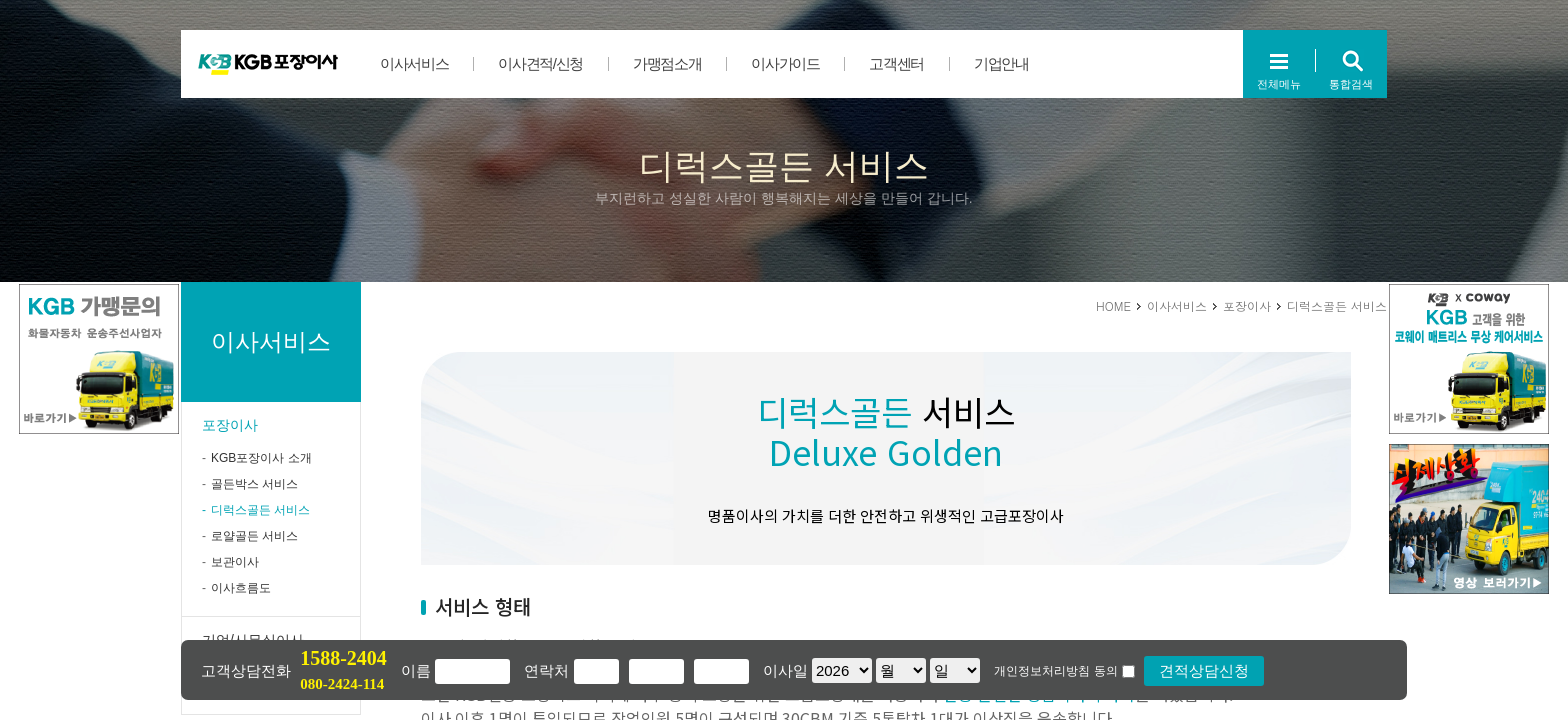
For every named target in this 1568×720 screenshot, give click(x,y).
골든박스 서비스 (254, 484)
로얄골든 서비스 (254, 536)
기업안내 (1001, 63)
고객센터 (896, 63)
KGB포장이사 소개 (261, 458)
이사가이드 (785, 63)
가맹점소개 (667, 63)
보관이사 (235, 562)
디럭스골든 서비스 (260, 510)
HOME (1113, 305)
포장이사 (230, 425)
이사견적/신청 (540, 63)
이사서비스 (414, 63)
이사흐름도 (241, 588)
